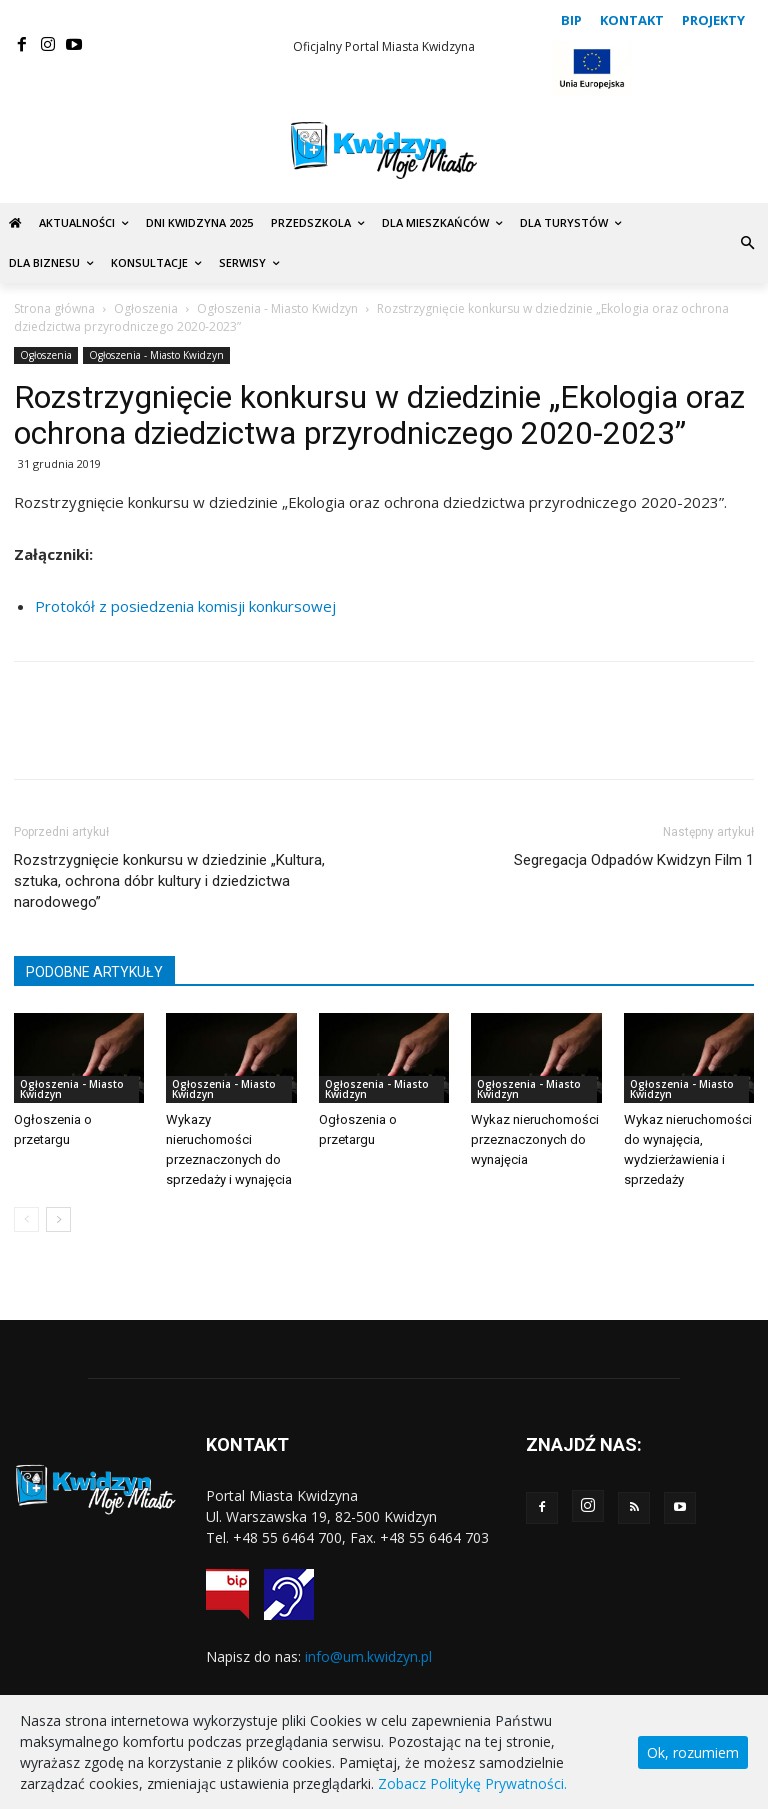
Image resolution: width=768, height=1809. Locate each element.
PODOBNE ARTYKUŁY (94, 972)
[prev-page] (26, 1219)
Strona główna (54, 308)
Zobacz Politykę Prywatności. (472, 1783)
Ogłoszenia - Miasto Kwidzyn (277, 308)
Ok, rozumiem (693, 1752)
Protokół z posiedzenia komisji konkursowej (185, 606)
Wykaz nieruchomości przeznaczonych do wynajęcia (535, 1139)
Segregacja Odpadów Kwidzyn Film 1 (634, 860)
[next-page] (58, 1219)
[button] (747, 243)
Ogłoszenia (146, 308)
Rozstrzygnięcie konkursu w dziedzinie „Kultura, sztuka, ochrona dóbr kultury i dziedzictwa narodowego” (169, 881)
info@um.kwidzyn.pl (368, 1656)
